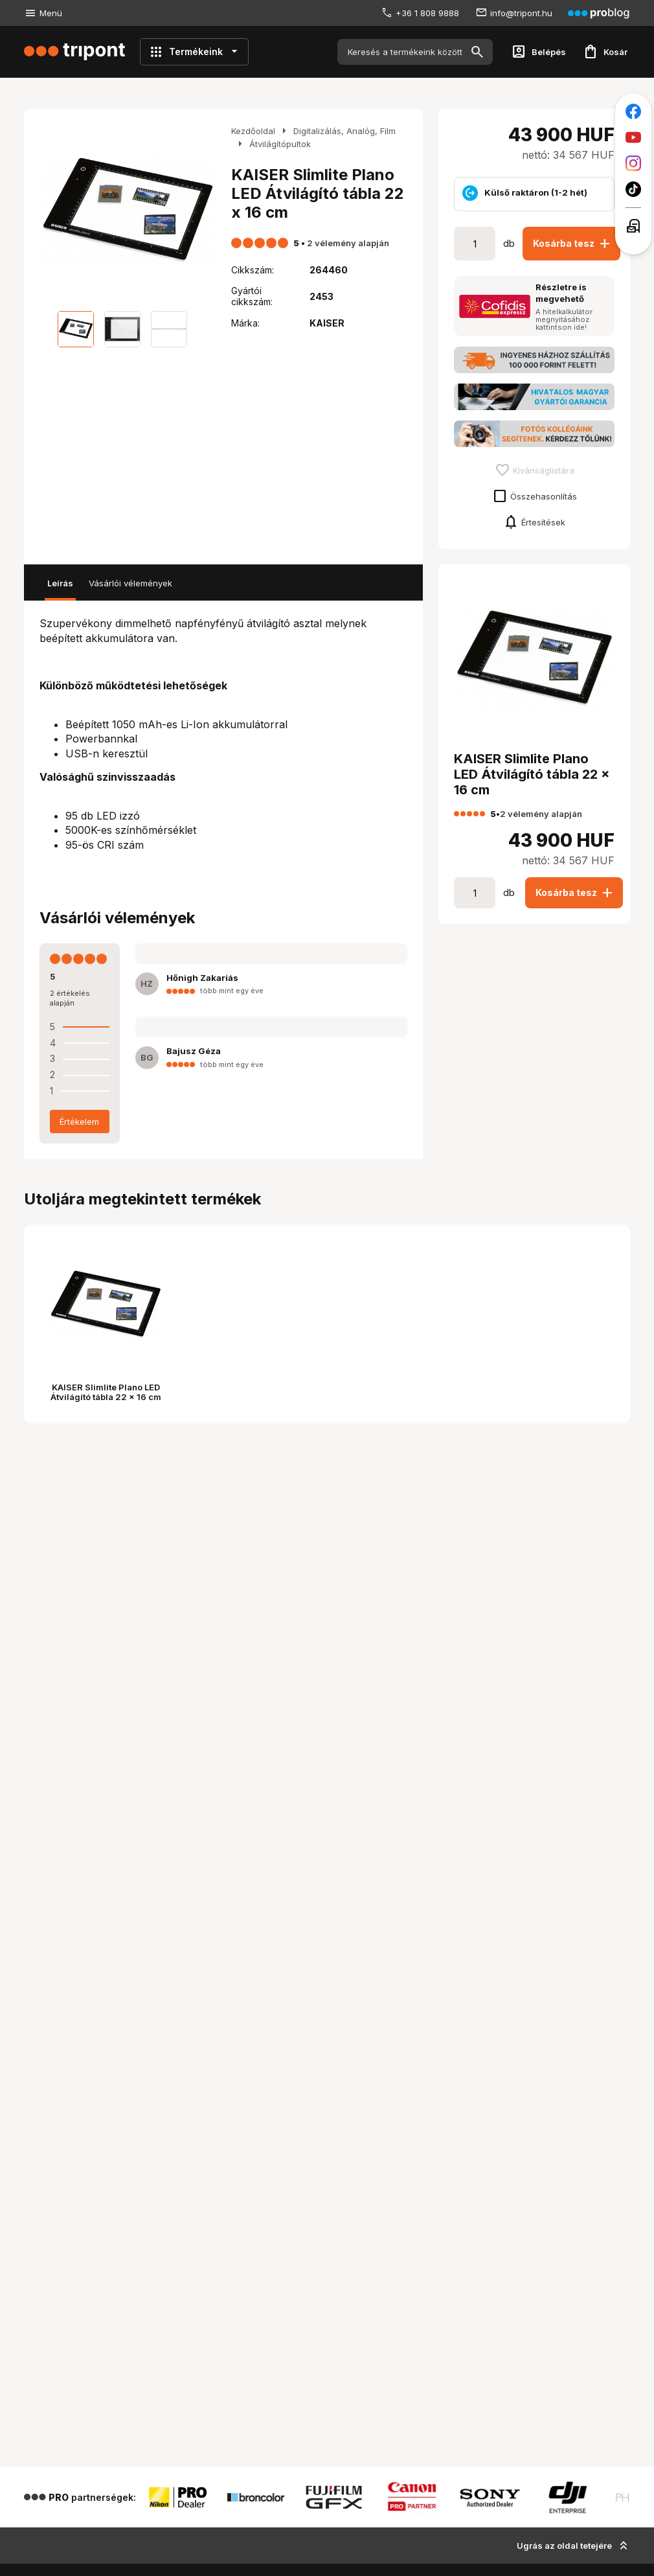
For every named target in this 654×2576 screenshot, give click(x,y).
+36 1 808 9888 (427, 13)
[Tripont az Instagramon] (633, 163)
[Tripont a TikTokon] (633, 189)
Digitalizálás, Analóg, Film (344, 131)
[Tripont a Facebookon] (633, 111)
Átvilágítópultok (280, 144)
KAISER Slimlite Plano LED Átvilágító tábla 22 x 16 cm (106, 1392)
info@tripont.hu (521, 13)
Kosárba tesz (573, 244)
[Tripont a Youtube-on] (633, 137)
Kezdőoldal (253, 131)
